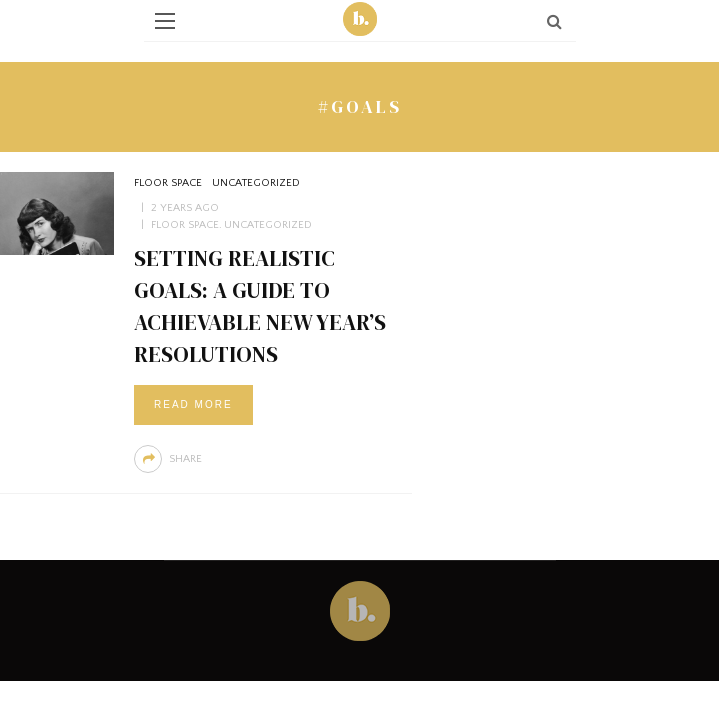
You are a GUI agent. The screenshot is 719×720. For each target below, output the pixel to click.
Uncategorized (256, 183)
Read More (193, 404)
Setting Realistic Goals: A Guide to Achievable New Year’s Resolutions (260, 305)
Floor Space (168, 183)
